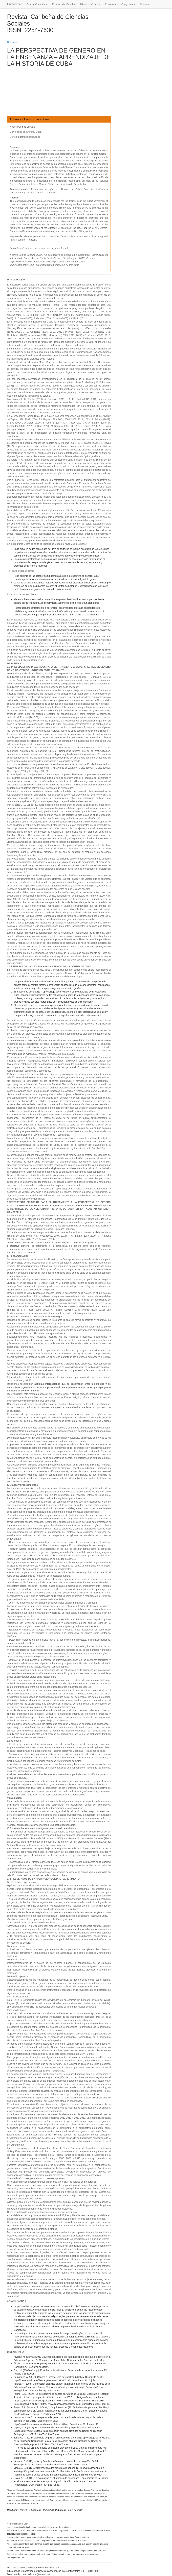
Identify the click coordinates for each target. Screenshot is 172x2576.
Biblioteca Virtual (90, 4)
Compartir (12, 42)
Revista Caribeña (37, 4)
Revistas (110, 4)
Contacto (144, 4)
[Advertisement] (59, 92)
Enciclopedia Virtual (63, 4)
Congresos (128, 4)
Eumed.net (14, 4)
